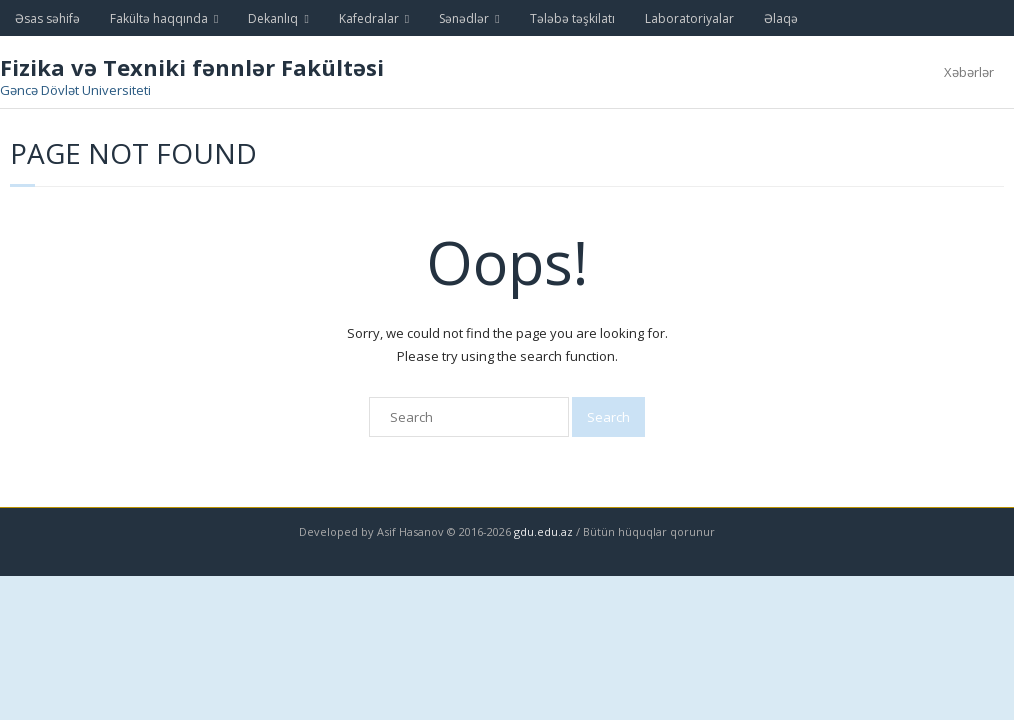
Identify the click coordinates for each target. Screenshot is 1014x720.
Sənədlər (464, 18)
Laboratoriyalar (689, 18)
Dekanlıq (273, 18)
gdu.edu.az (542, 531)
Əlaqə (781, 18)
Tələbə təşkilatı (572, 18)
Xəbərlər (969, 72)
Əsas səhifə (47, 18)
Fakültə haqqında (159, 18)
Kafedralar (369, 18)
